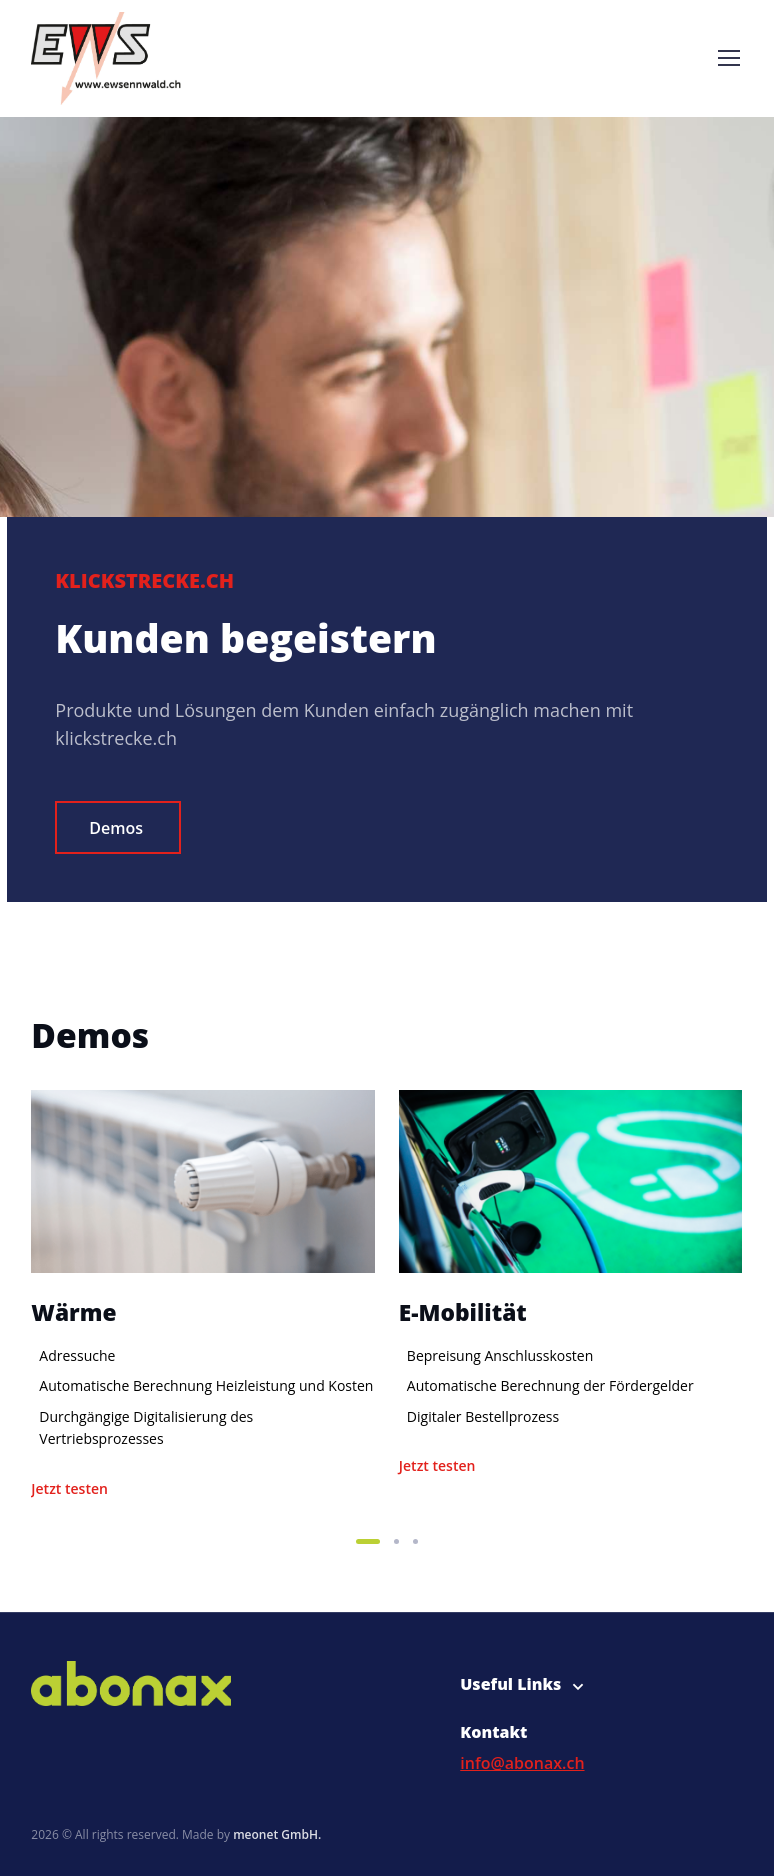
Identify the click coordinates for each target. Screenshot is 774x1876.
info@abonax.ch (522, 1763)
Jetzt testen (69, 1488)
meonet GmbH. (277, 1834)
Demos (116, 828)
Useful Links (510, 1684)
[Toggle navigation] (728, 58)
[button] (368, 1541)
